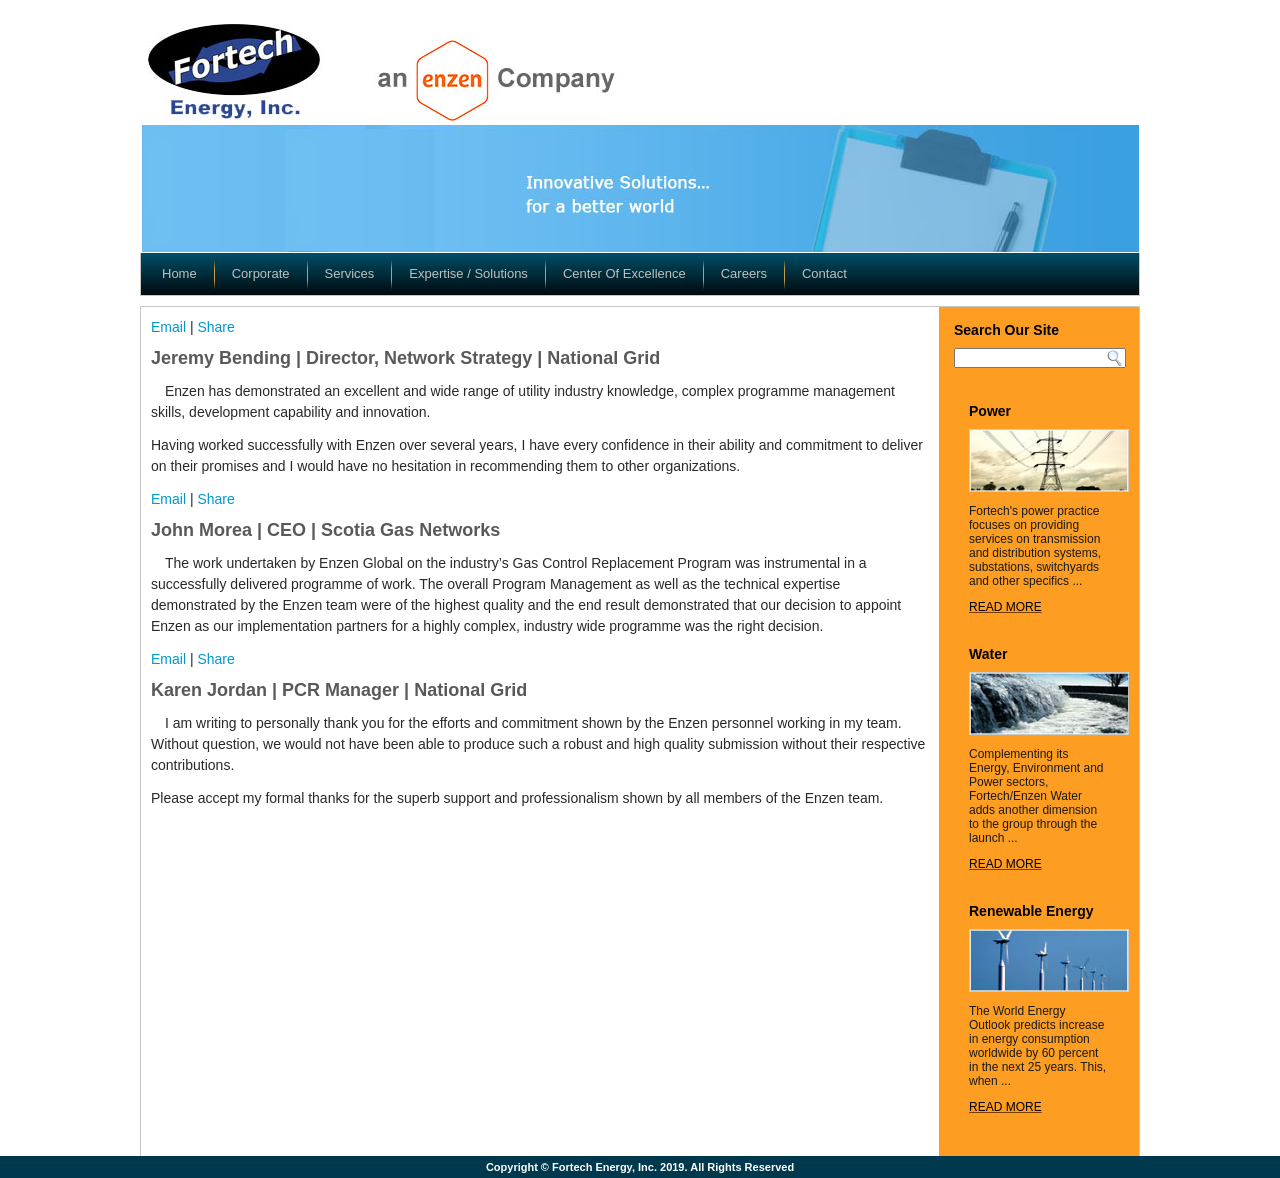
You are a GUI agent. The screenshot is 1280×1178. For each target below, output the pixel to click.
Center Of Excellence (624, 273)
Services (350, 273)
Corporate (261, 273)
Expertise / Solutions (468, 273)
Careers (744, 273)
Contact (824, 273)
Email (168, 327)
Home (179, 273)
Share (215, 327)
